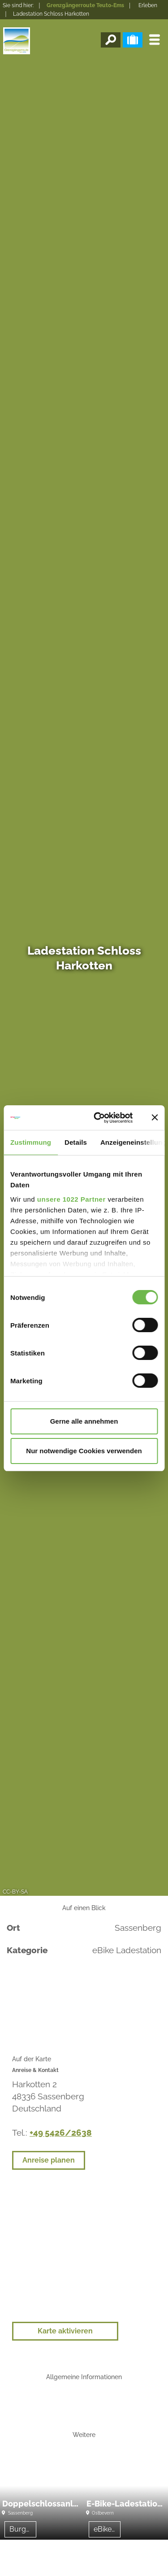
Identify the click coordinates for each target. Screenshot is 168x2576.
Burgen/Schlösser (22, 2529)
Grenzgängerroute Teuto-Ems (85, 5)
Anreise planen (48, 2160)
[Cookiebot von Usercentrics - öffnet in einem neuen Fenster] (98, 1118)
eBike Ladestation (107, 2529)
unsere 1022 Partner (71, 1199)
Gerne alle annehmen (84, 1421)
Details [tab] (76, 1142)
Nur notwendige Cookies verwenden (84, 1451)
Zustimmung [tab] (30, 1142)
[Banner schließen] (154, 1117)
